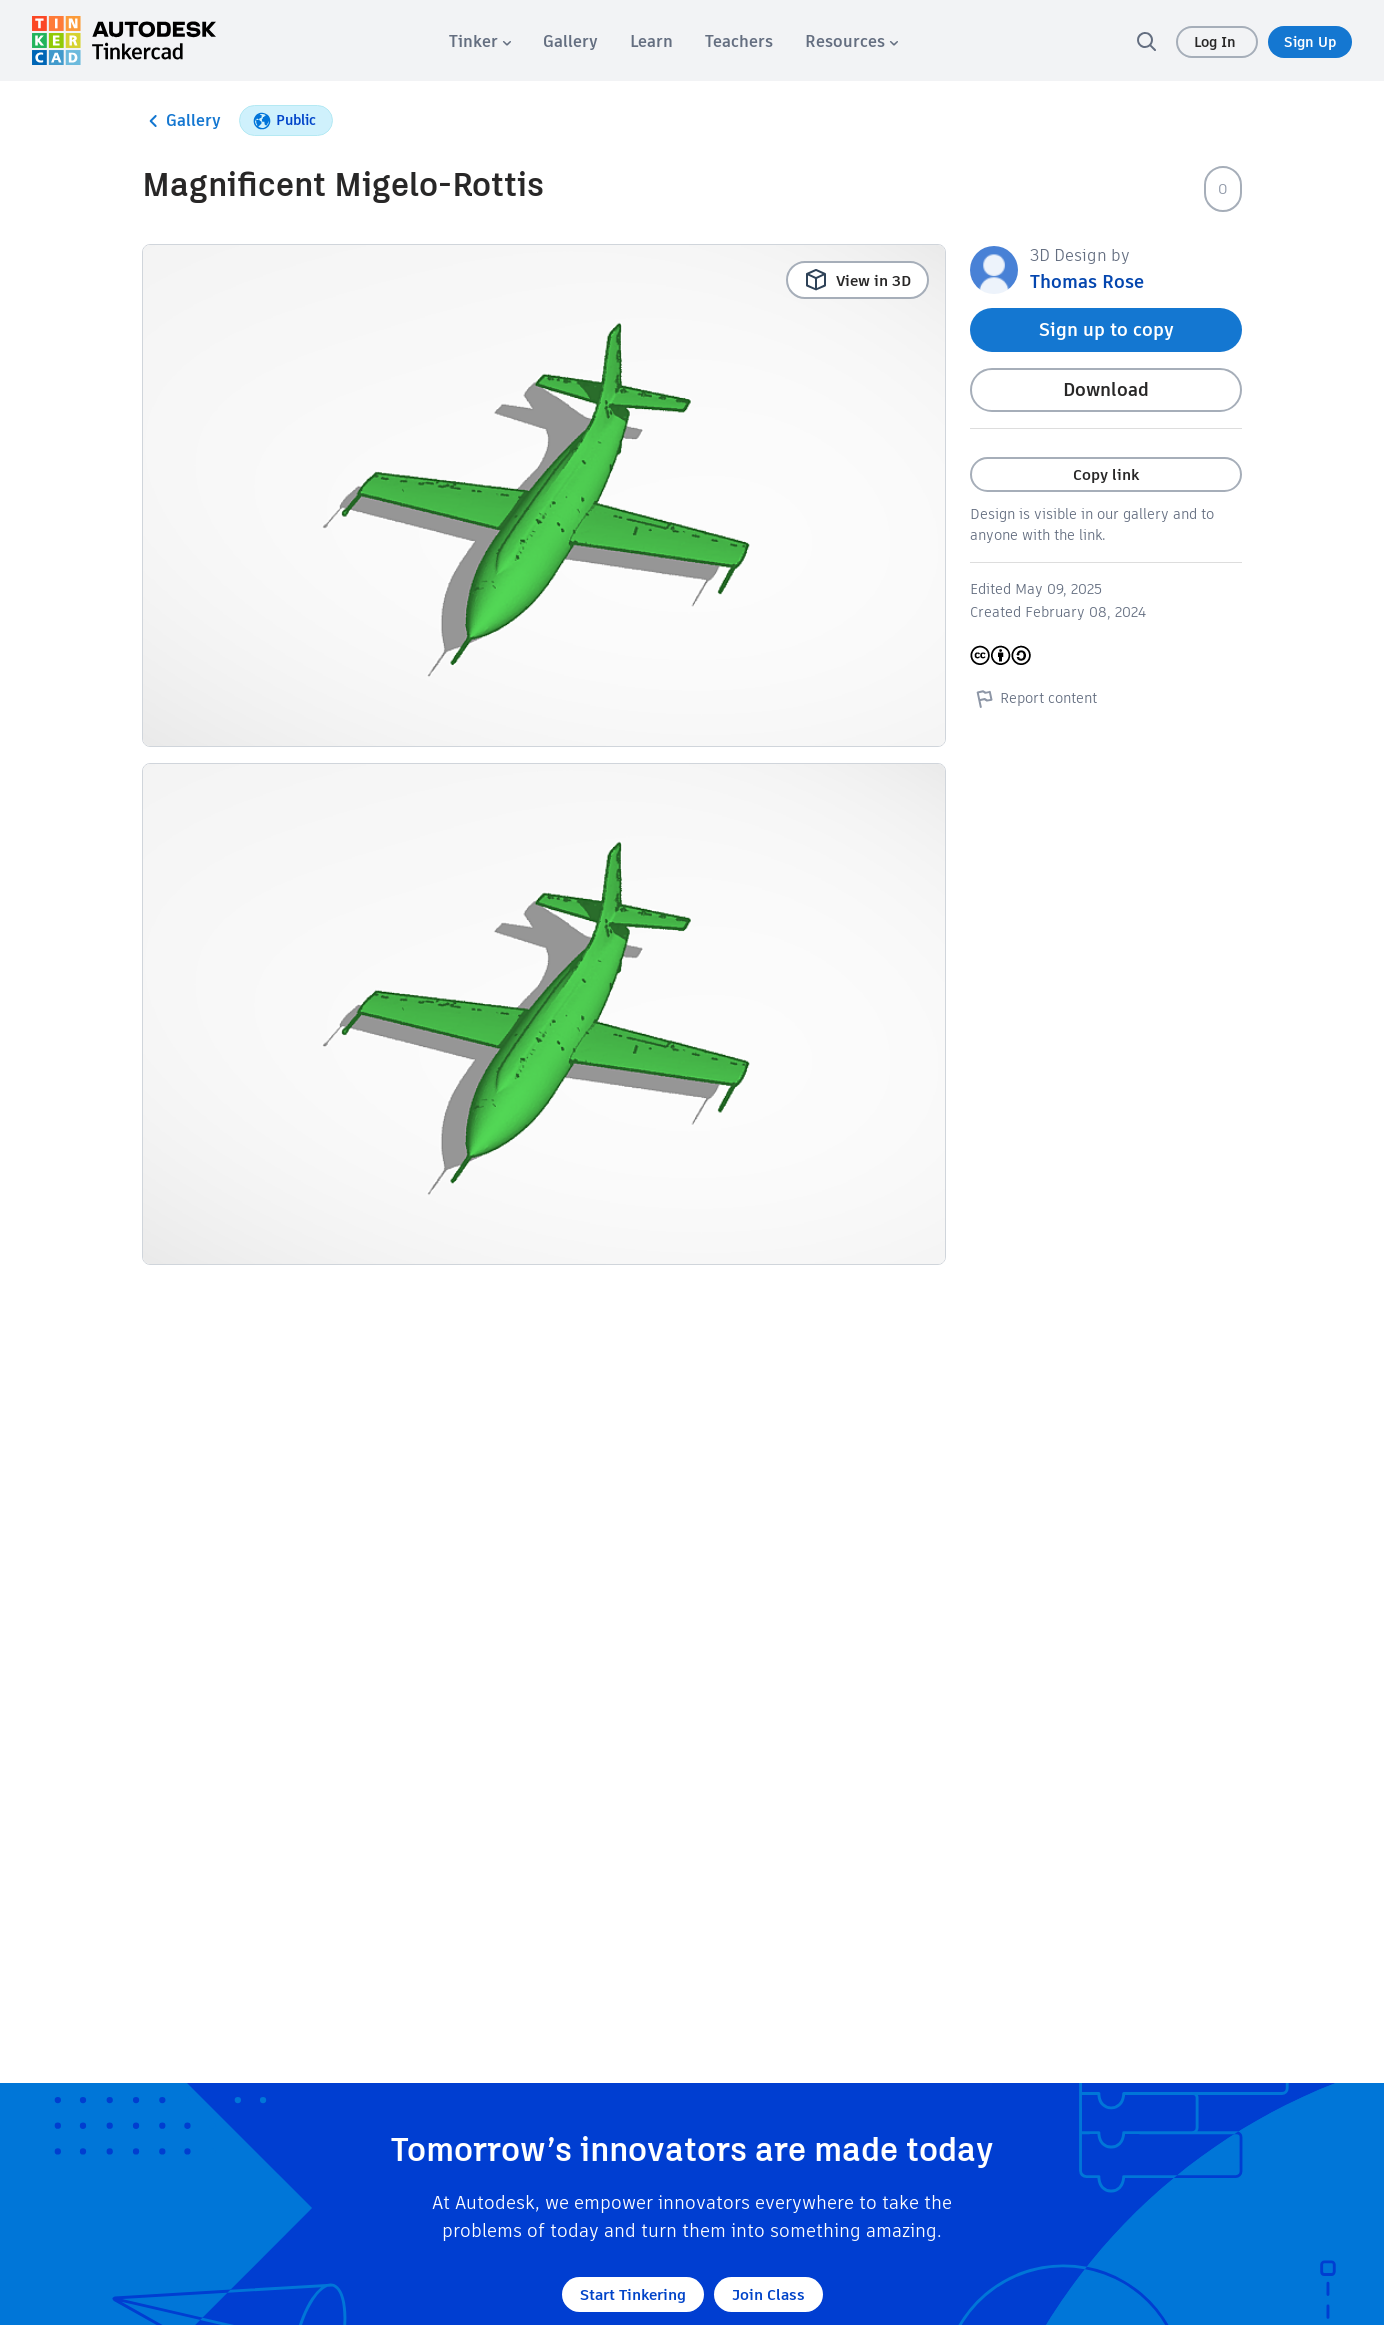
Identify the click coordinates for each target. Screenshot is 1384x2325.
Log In (1217, 42)
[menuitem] (480, 41)
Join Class (768, 2294)
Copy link (1106, 474)
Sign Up (1310, 42)
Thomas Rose (1087, 281)
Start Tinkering (633, 2294)
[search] (1146, 41)
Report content (1033, 698)
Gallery (181, 121)
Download (1106, 389)
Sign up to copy (1106, 329)
